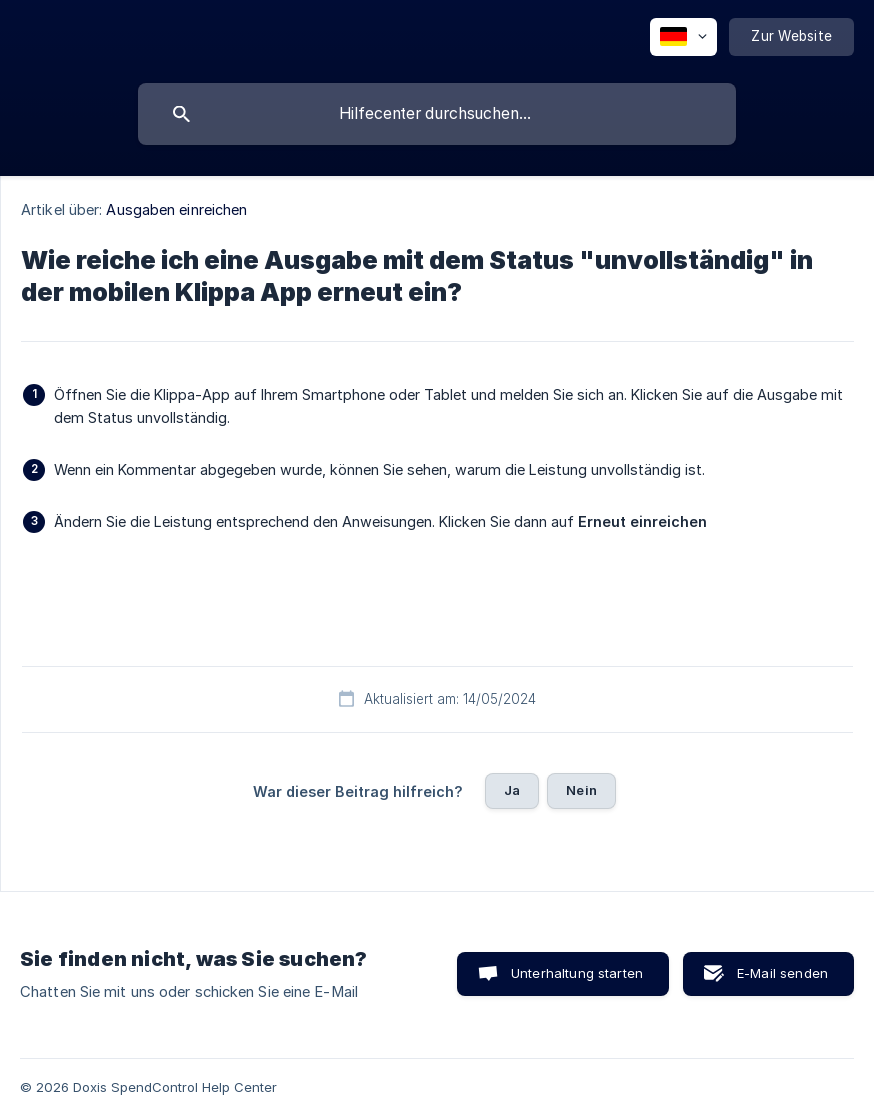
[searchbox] (437, 114)
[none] (683, 37)
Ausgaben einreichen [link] (176, 209)
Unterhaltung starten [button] (577, 973)
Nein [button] (581, 790)
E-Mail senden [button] (782, 973)
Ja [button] (512, 790)
